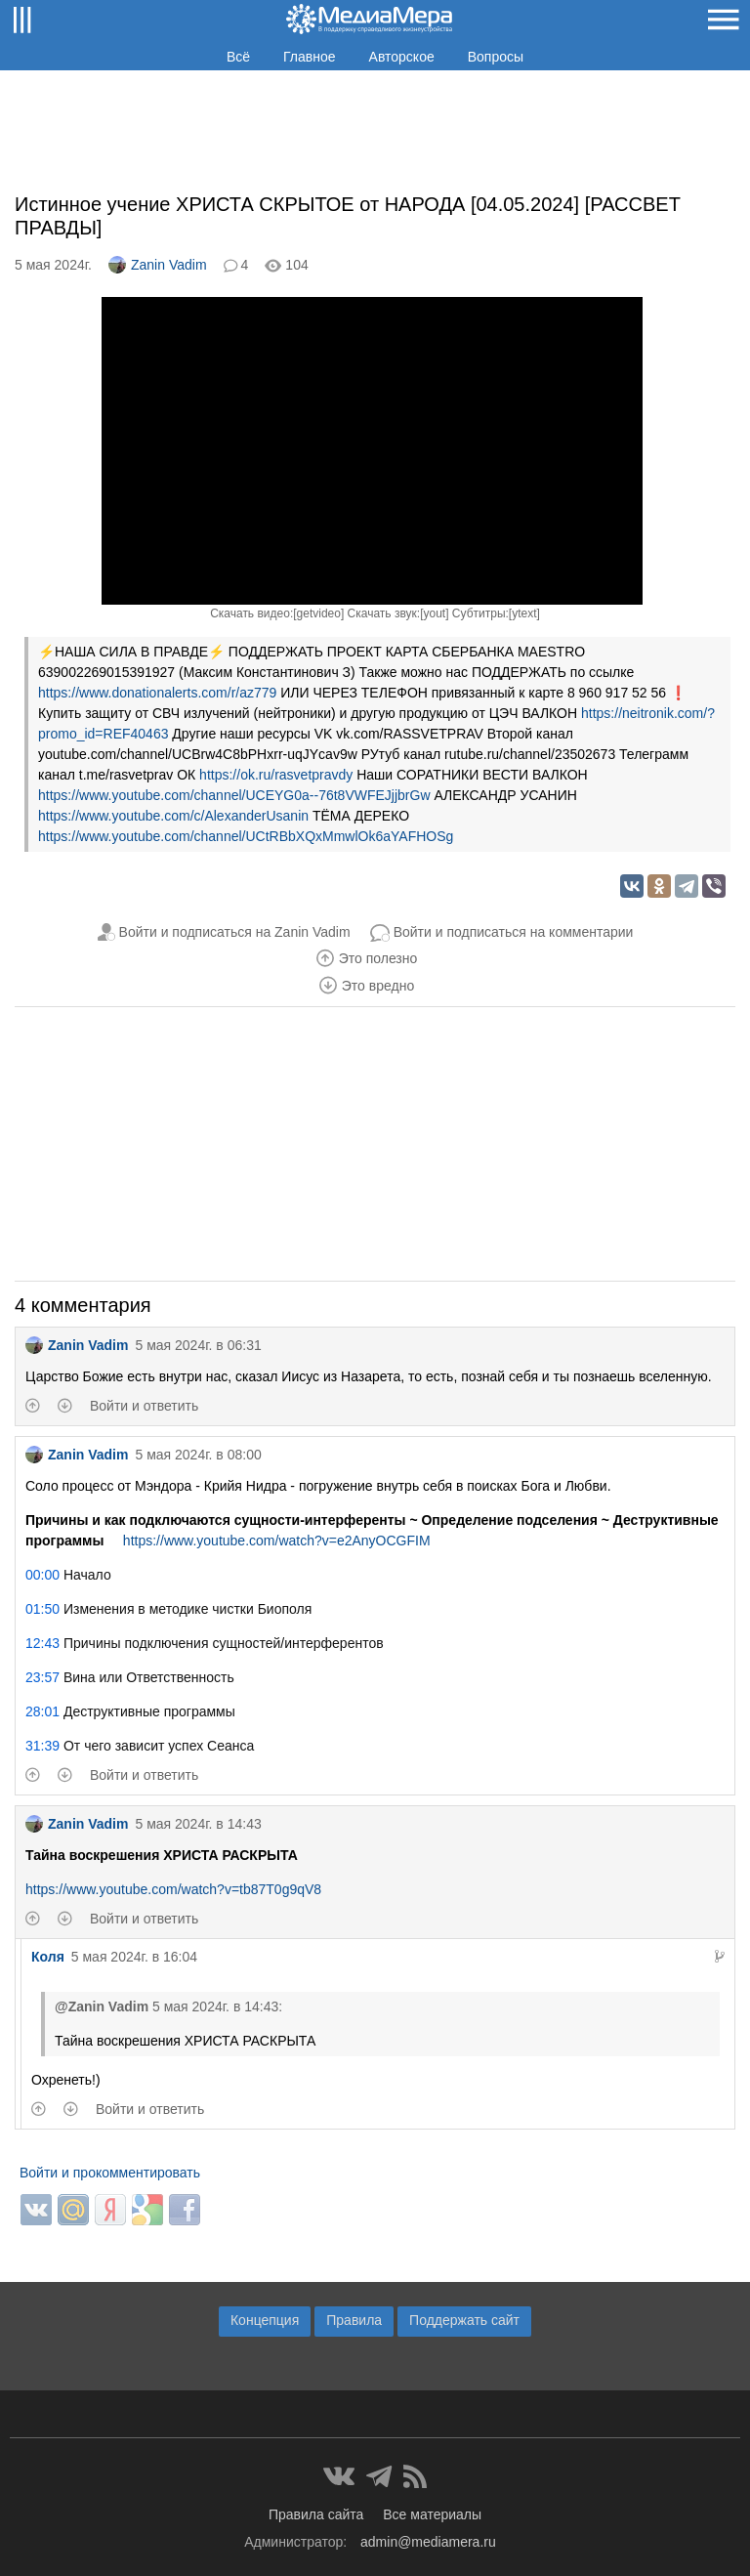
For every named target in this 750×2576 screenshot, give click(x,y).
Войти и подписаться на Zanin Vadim (235, 932)
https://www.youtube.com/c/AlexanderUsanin (173, 815)
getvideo (319, 613)
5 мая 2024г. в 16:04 (134, 1956)
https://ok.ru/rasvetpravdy (276, 774)
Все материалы (432, 2514)
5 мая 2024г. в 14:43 (198, 1824)
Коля (47, 1956)
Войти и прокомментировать (110, 2172)
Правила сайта (316, 2514)
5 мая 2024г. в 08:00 (198, 1454)
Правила (354, 2320)
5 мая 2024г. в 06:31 (198, 1345)
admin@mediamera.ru (428, 2542)
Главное (309, 56)
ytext (524, 613)
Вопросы (495, 56)
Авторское (402, 56)
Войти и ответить (144, 1406)
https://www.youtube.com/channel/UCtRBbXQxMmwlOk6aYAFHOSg (245, 836)
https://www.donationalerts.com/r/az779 (157, 692)
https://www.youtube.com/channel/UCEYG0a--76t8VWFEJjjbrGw (234, 795)
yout (434, 613)
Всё (238, 56)
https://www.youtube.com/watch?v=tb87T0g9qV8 (173, 1889)
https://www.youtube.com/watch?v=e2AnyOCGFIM (277, 1540)
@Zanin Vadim (101, 2006)
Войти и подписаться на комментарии (514, 932)
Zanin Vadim (157, 265)
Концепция (264, 2320)
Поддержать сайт (464, 2320)
